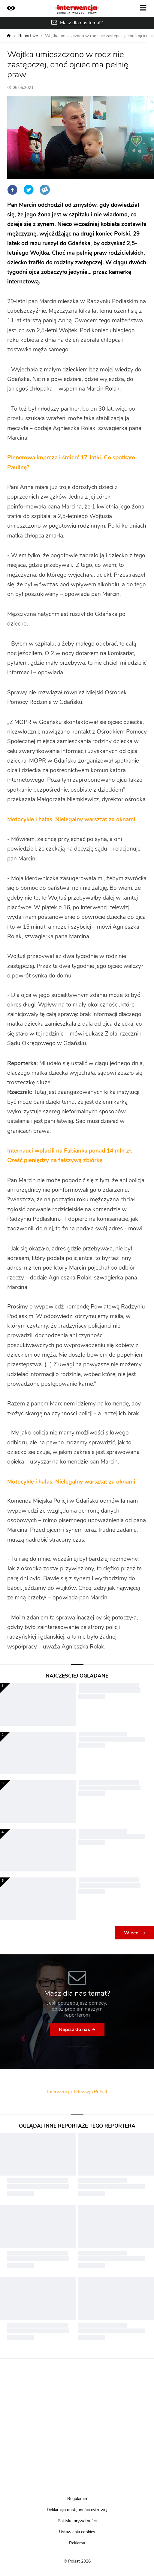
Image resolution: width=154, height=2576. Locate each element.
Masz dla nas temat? (81, 22)
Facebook (12, 190)
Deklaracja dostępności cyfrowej (77, 2510)
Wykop (45, 190)
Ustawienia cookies (77, 2532)
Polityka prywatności (77, 2521)
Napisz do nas (74, 2029)
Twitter (28, 190)
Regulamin (77, 2499)
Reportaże (28, 36)
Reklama (77, 2543)
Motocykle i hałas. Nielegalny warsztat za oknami (72, 819)
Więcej (132, 1932)
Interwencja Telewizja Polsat (77, 2091)
